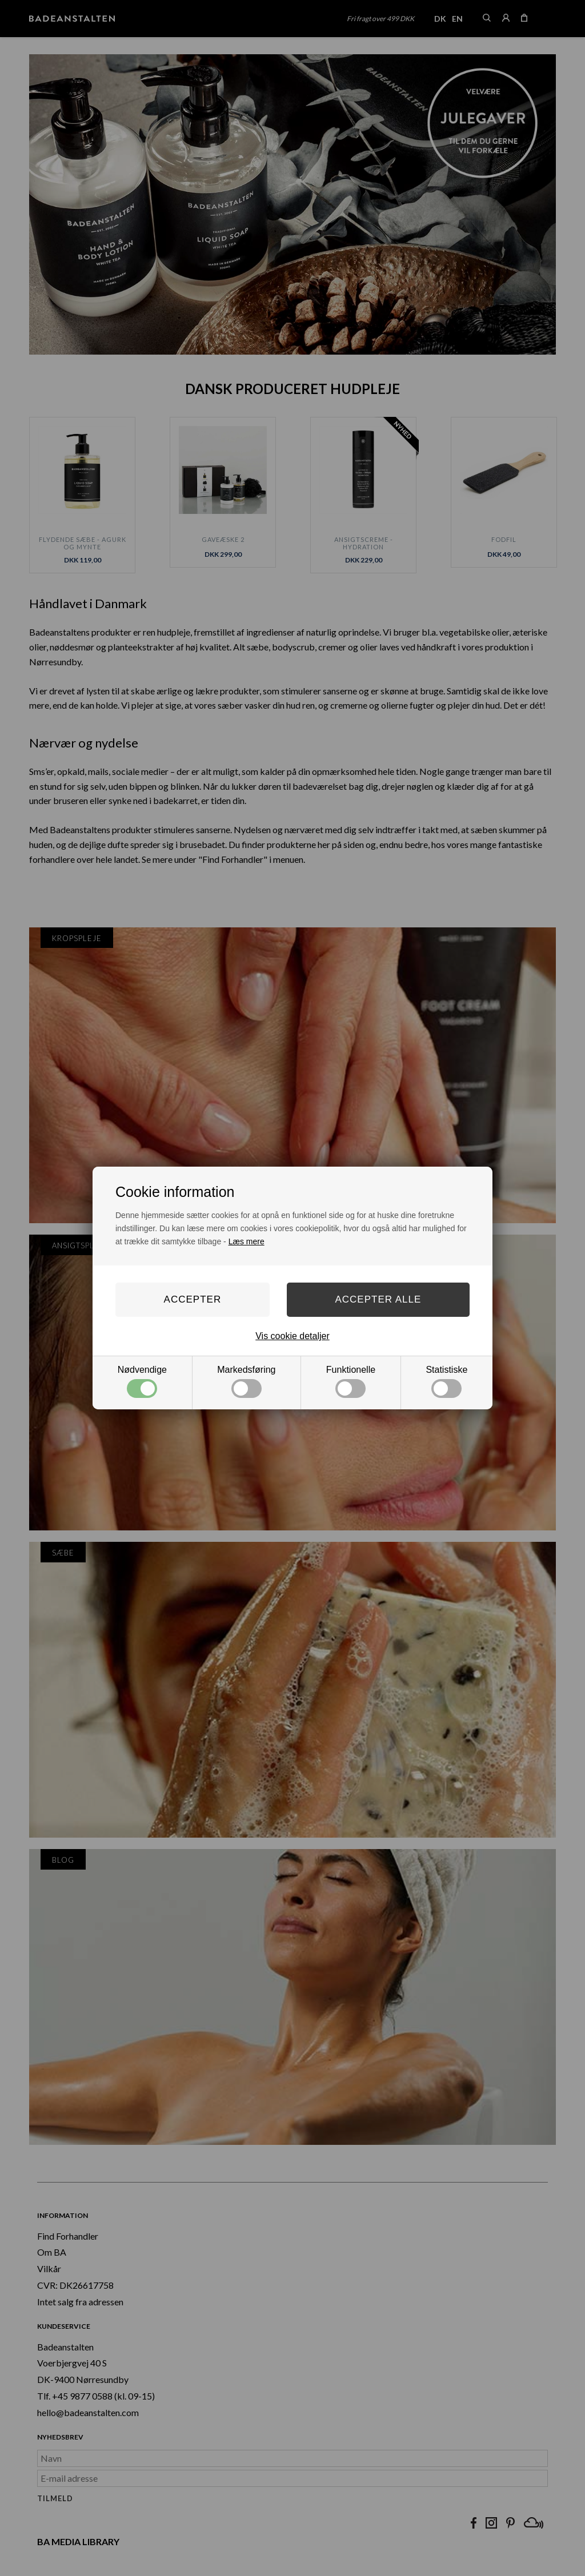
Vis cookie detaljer (292, 1336)
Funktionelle (350, 1381)
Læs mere (247, 1241)
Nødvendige (142, 1381)
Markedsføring (246, 1381)
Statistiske (446, 1381)
